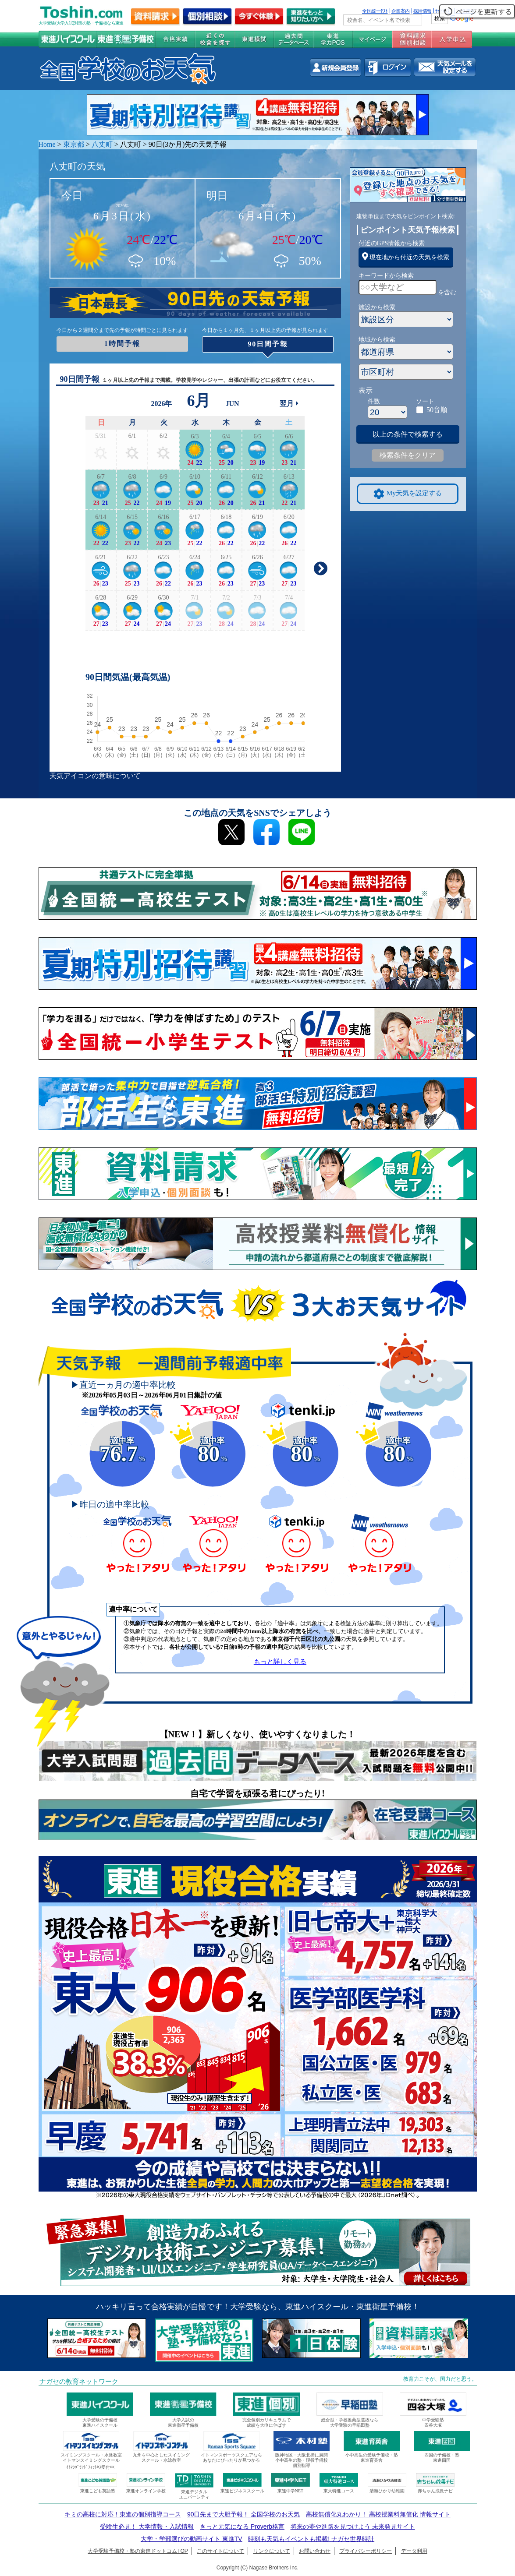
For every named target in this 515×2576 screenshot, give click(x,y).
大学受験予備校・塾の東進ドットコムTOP (138, 2551)
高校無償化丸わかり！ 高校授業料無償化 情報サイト (378, 2514)
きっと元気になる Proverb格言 (242, 2526)
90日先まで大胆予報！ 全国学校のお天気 (243, 2514)
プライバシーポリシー (365, 2551)
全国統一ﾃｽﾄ (375, 11)
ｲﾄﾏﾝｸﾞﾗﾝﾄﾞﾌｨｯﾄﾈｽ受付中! (91, 2467)
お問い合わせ (314, 2551)
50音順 (437, 409)
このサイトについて (220, 2551)
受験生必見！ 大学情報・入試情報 (147, 2526)
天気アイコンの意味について (95, 776)
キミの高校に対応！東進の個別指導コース (122, 2514)
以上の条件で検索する (408, 434)
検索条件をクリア (408, 455)
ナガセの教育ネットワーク (78, 2381)
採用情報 (422, 11)
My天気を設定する (407, 493)
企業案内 (400, 11)
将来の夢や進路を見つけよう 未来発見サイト (353, 2526)
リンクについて (271, 2551)
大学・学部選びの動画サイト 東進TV (191, 2538)
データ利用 (414, 2551)
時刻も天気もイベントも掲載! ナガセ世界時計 (311, 2538)
